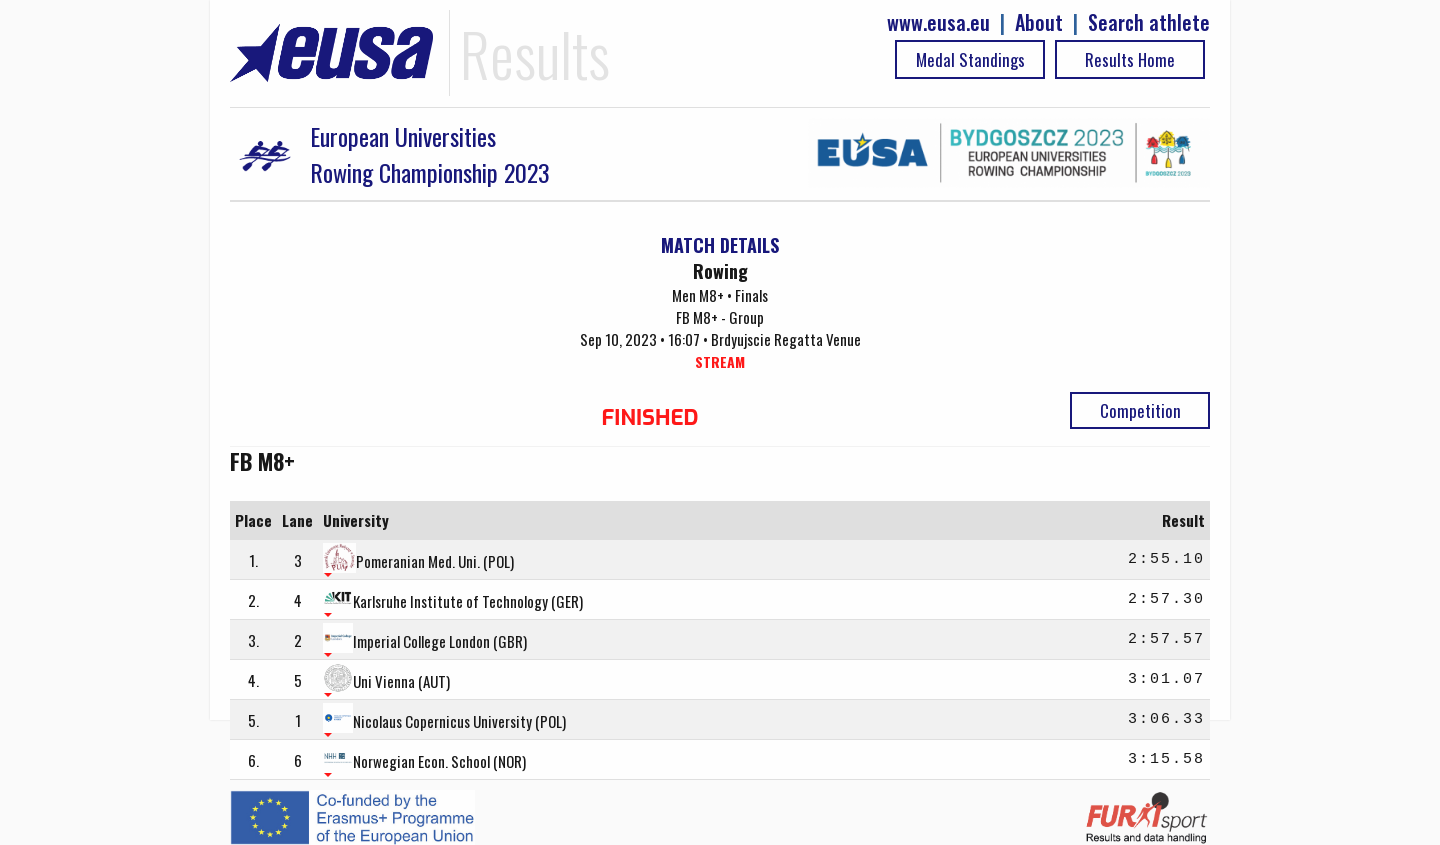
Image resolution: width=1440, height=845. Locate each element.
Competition (1140, 410)
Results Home (1130, 59)
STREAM (720, 361)
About (1039, 22)
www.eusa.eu (938, 22)
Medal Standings (970, 59)
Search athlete (1149, 22)
